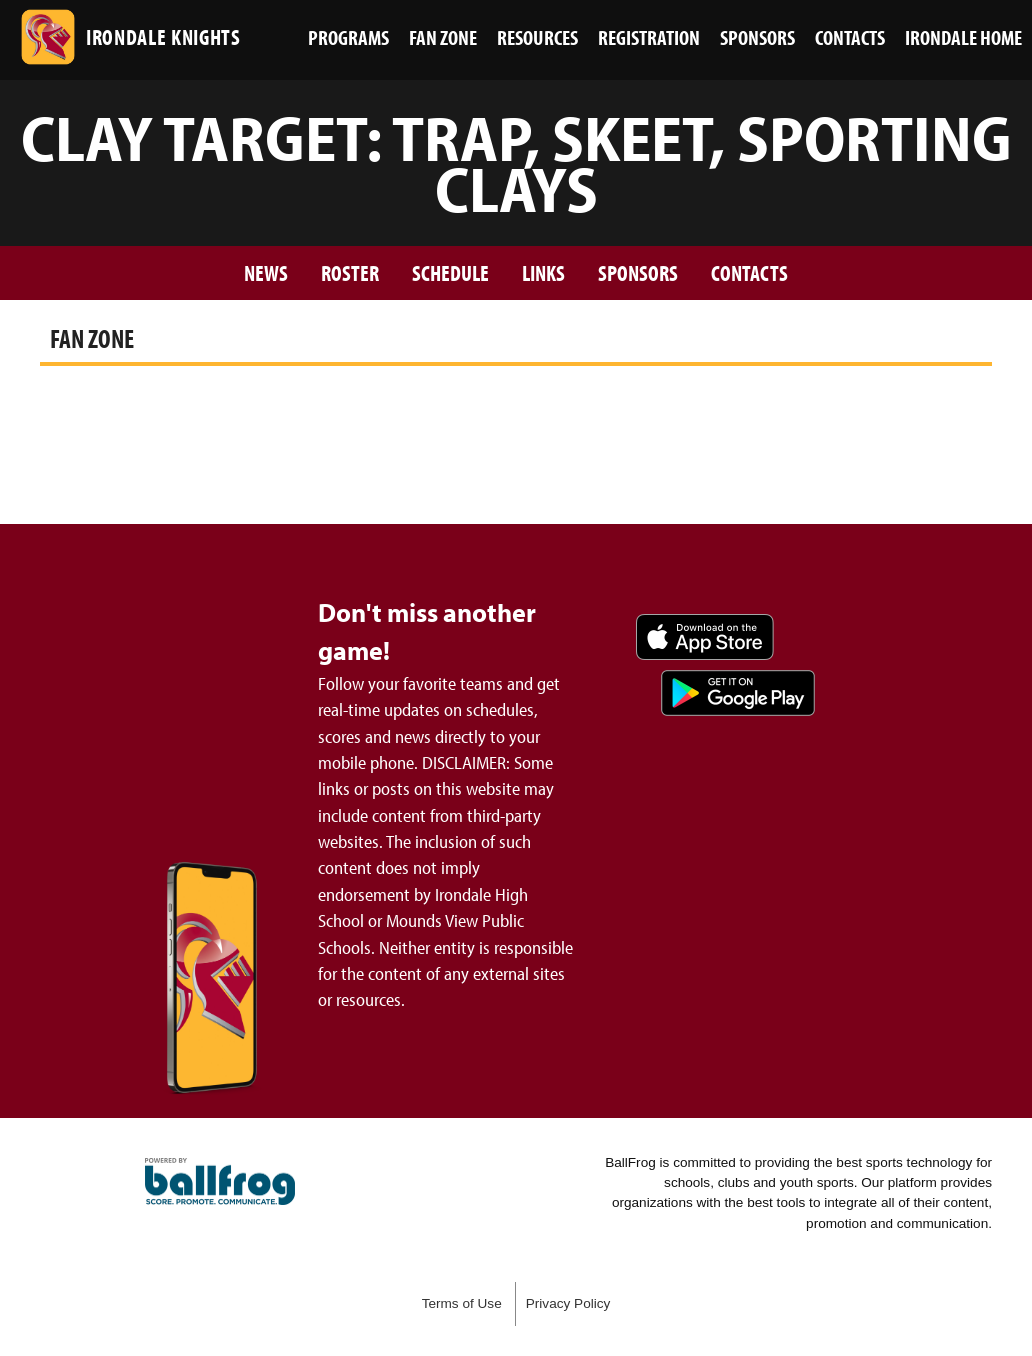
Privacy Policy (568, 1303)
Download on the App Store (705, 637)
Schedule (450, 272)
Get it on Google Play (738, 693)
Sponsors (638, 272)
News (266, 272)
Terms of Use (462, 1303)
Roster (350, 272)
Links (543, 272)
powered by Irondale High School (220, 1182)
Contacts (749, 272)
